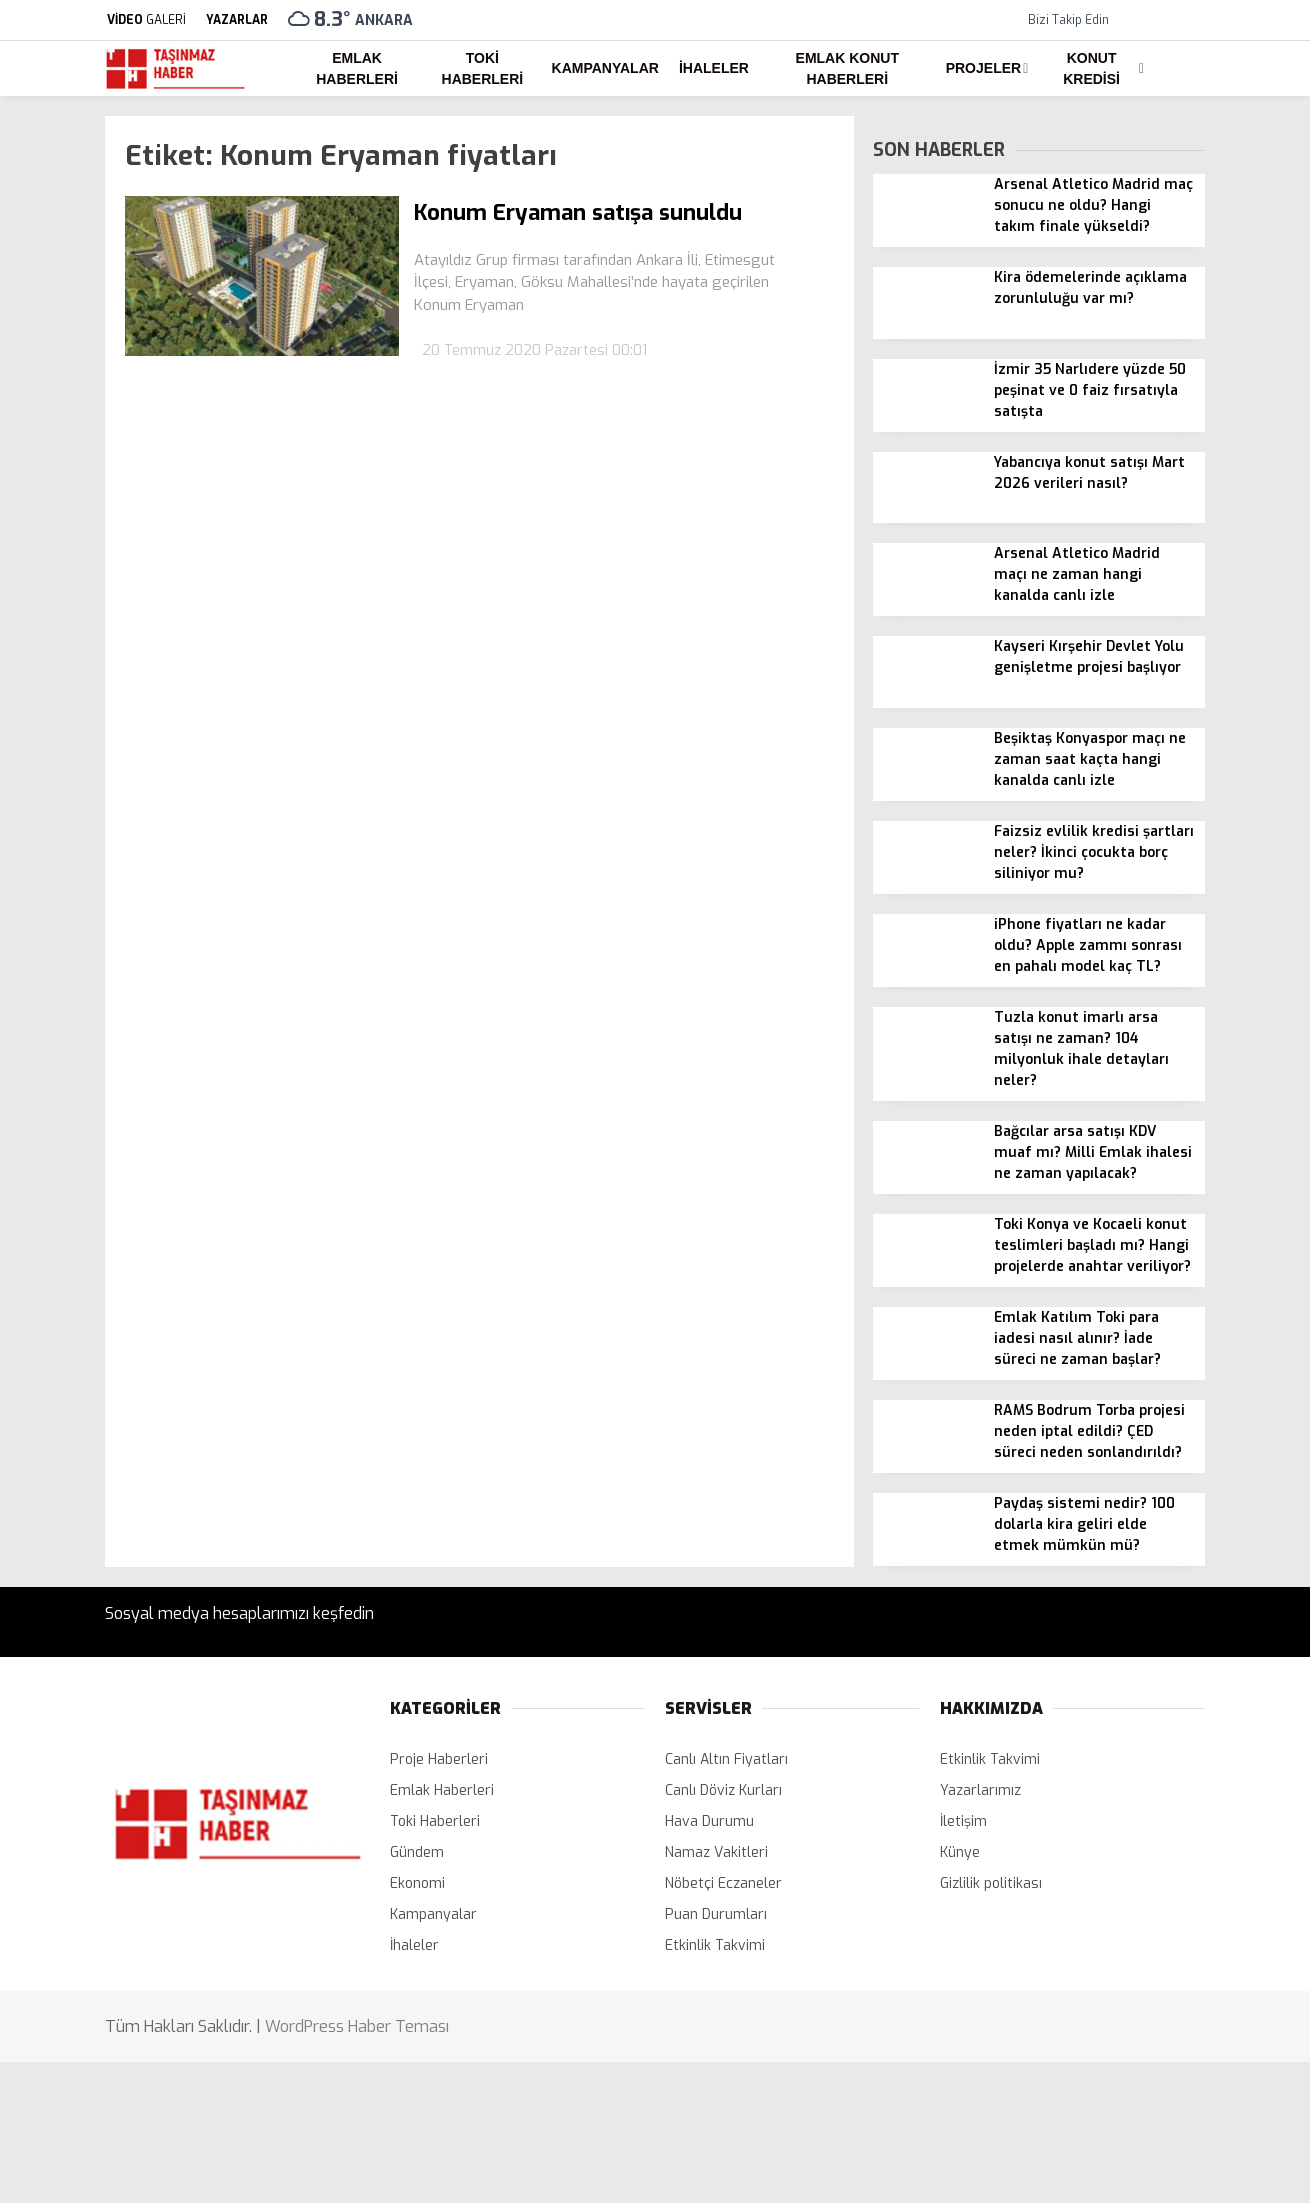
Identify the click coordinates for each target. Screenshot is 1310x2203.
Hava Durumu (709, 1821)
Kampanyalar (605, 68)
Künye (960, 1852)
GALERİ (145, 20)
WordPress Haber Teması (357, 2026)
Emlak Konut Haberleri (847, 68)
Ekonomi (417, 1883)
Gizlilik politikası (991, 1883)
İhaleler (714, 68)
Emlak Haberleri (357, 68)
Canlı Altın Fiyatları (726, 1759)
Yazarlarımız (980, 1790)
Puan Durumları (716, 1914)
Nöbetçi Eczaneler (723, 1883)
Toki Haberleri (483, 68)
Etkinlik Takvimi (715, 1945)
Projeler (983, 68)
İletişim (963, 1821)
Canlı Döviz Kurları (723, 1790)
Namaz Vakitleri (716, 1852)
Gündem (417, 1852)
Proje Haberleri (439, 1759)
